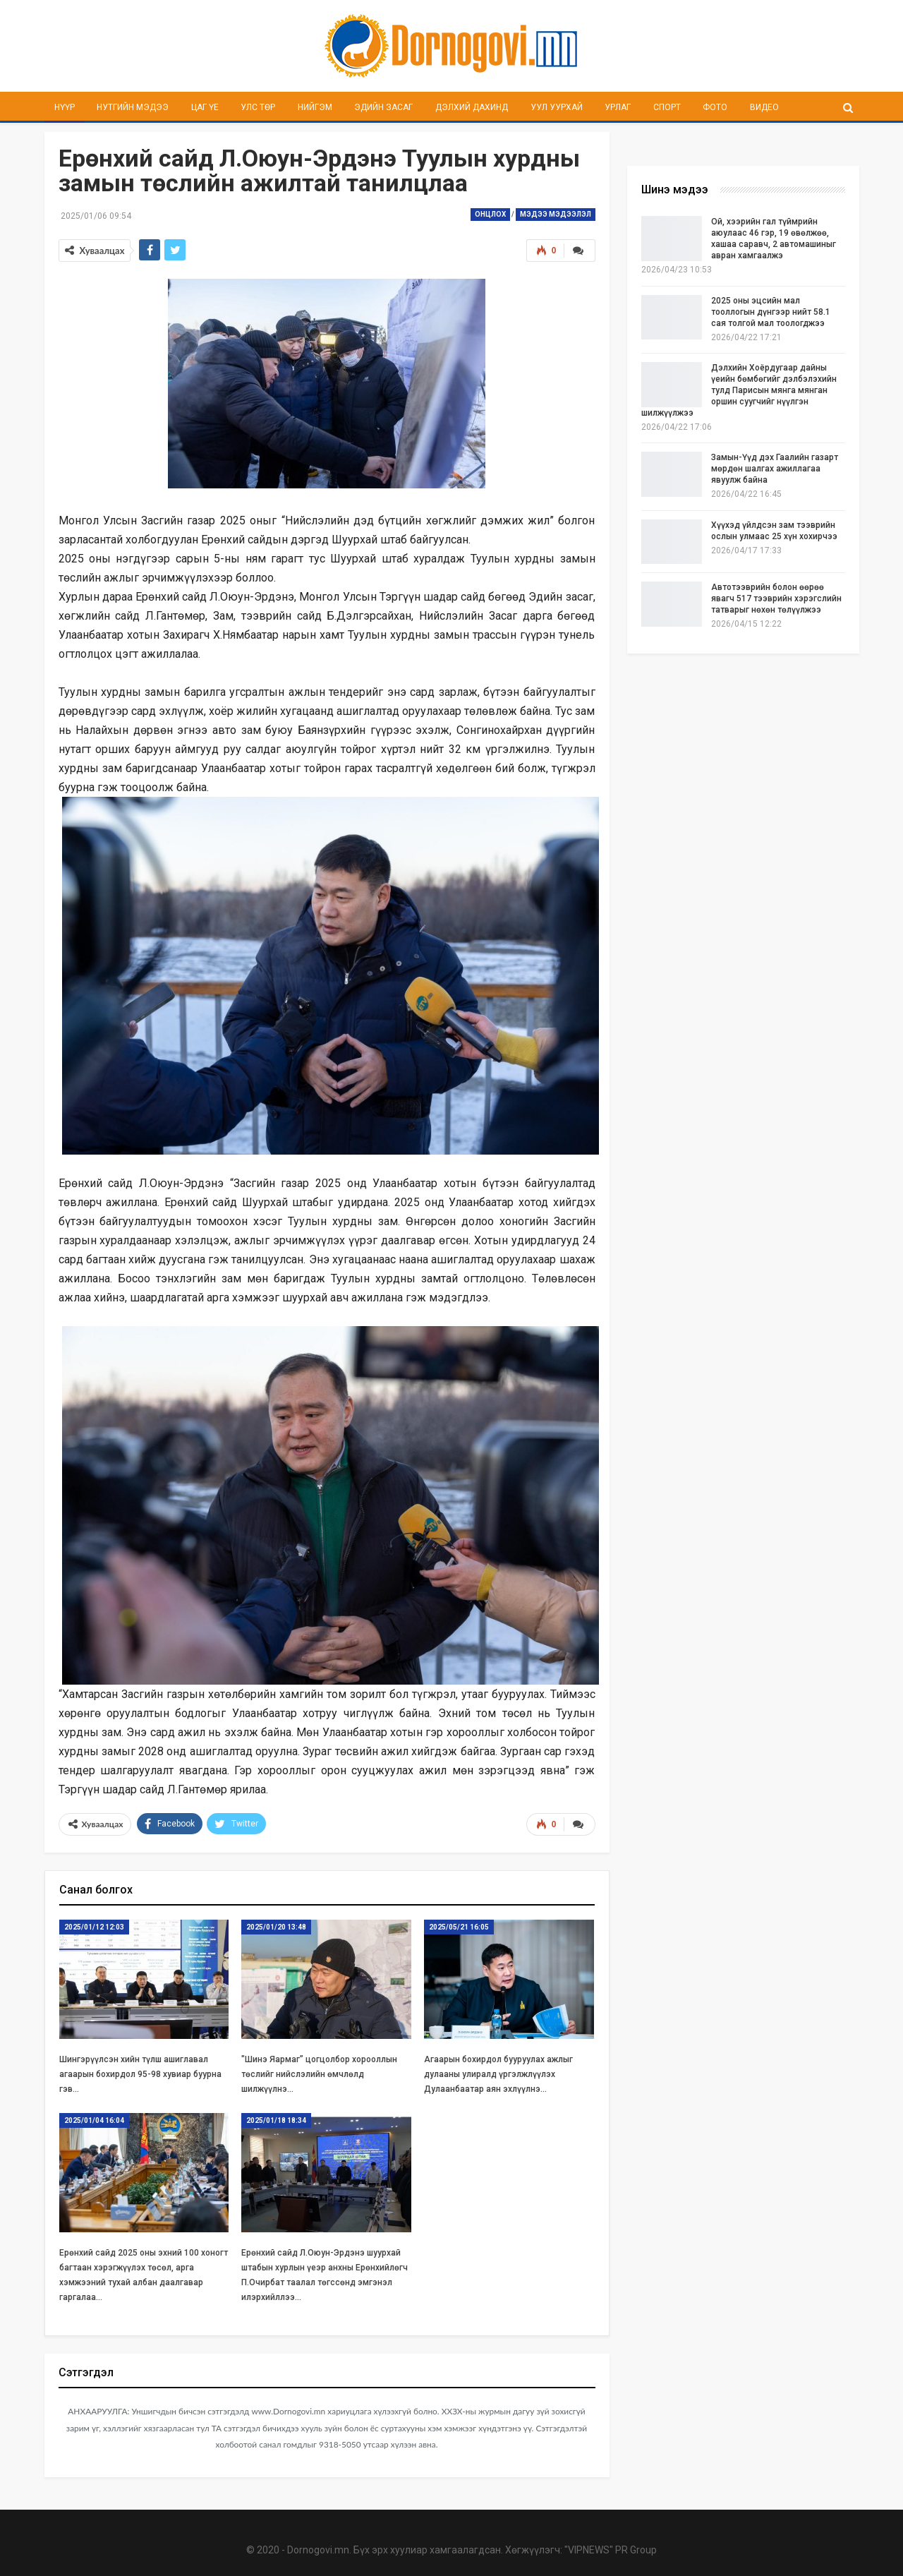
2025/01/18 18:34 (276, 2118)
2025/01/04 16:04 (94, 2118)
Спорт (667, 107)
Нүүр (64, 107)
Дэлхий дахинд (471, 107)
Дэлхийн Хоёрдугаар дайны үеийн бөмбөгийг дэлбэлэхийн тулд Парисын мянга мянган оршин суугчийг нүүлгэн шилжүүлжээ (739, 390)
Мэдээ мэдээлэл (555, 214)
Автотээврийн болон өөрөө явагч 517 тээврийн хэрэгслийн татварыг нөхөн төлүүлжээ (776, 598)
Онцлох (490, 214)
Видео (764, 107)
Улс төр (258, 107)
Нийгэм (315, 107)
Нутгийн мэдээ (133, 107)
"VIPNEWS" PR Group (610, 2547)
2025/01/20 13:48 (276, 1925)
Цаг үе (205, 107)
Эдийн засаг (383, 107)
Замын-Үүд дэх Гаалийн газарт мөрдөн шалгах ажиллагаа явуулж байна (774, 468)
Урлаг (618, 107)
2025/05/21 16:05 (459, 1925)
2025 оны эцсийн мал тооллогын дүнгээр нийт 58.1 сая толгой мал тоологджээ (770, 312)
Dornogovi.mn (318, 2547)
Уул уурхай (557, 107)
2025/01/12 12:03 (94, 1925)
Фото (715, 107)
